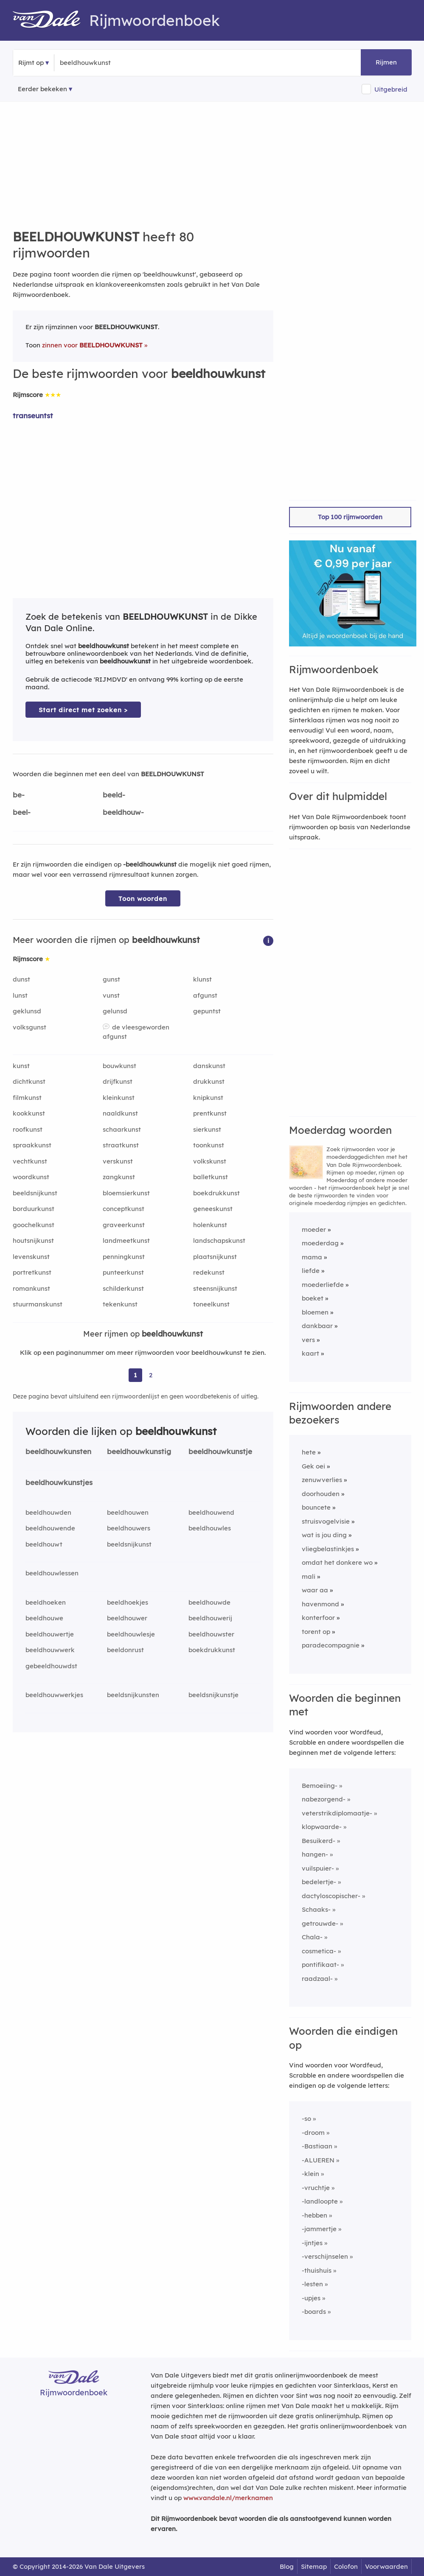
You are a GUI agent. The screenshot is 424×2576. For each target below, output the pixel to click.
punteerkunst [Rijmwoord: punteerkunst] (123, 1272)
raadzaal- (317, 1979)
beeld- (114, 794)
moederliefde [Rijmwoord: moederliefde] (323, 1285)
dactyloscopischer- (331, 1896)
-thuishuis (316, 2270)
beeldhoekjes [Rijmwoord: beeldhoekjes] (127, 1602)
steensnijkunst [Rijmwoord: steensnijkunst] (215, 1288)
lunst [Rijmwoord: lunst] (20, 995)
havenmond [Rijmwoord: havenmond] (320, 1604)
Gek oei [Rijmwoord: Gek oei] (313, 1466)
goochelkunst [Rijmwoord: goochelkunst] (33, 1225)
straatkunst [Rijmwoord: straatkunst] (121, 1145)
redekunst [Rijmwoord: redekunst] (209, 1272)
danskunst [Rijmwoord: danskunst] (209, 1066)
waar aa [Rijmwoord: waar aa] (315, 1590)
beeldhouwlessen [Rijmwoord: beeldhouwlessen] (52, 1573)
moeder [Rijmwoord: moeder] (314, 1229)
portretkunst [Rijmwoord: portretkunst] (32, 1272)
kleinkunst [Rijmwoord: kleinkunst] (119, 1098)
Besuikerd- (318, 1841)
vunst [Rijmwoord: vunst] (111, 995)
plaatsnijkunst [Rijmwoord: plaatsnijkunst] (215, 1257)
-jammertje (319, 2229)
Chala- (312, 1937)
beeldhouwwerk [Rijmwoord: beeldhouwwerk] (50, 1650)
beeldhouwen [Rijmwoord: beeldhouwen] (128, 1512)
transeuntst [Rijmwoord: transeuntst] (33, 415)
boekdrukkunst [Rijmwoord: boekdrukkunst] (216, 1193)
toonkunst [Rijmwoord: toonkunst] (208, 1145)
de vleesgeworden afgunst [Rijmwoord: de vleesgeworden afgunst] (136, 1032)
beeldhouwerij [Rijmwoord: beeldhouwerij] (210, 1618)
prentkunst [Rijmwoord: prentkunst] (210, 1113)
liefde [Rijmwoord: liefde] (311, 1271)
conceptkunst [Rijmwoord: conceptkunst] (123, 1209)
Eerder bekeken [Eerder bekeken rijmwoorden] (42, 89)
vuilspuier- (318, 1868)
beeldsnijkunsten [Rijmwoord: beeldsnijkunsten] (133, 1695)
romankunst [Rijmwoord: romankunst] (31, 1288)
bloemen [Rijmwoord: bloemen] (315, 1312)
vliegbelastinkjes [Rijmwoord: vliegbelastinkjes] (328, 1549)
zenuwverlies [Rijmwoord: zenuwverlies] (322, 1480)
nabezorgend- (323, 1799)
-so (306, 2119)
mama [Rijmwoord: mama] (312, 1257)
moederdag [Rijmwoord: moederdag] (320, 1243)
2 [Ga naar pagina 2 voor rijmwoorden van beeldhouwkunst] (150, 1375)
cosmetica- (319, 1951)
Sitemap (314, 2566)
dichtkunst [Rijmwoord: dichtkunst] (29, 1081)
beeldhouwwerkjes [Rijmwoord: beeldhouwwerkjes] (54, 1695)
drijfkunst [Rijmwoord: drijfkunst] (117, 1081)
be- (19, 794)
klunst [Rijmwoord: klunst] (202, 979)
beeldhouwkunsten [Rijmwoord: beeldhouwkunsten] (58, 1451)
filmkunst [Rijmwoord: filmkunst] (27, 1098)
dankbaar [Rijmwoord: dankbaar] (317, 1326)
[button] (268, 940)
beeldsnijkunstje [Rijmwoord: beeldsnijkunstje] (213, 1695)
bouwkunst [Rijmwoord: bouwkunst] (119, 1066)
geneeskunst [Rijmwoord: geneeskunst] (213, 1209)
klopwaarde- (322, 1827)
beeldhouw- (123, 812)
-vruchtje (316, 2188)
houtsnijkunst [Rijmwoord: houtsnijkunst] (33, 1240)
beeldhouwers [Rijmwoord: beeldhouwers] (128, 1528)
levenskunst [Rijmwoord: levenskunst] (31, 1257)
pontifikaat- (320, 1965)
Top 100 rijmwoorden (350, 517)
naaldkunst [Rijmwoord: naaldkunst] (120, 1113)
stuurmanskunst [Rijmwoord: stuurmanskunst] (37, 1304)
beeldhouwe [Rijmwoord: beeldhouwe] (44, 1618)
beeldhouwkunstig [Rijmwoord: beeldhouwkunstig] (139, 1451)
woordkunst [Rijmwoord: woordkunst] (31, 1177)
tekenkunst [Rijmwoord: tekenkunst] (120, 1304)
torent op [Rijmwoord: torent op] (316, 1632)
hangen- (315, 1854)
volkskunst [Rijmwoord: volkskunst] (209, 1161)
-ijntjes (312, 2243)
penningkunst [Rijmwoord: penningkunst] (124, 1257)
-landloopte (320, 2201)
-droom (313, 2132)
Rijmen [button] (386, 62)
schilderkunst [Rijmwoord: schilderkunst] (123, 1288)
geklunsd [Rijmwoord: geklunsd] (27, 1011)
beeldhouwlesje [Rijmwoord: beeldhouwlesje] (131, 1634)
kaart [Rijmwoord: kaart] (310, 1353)
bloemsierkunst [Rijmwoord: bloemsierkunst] (126, 1193)
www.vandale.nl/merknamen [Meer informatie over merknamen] (228, 2498)
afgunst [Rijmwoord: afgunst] (205, 995)
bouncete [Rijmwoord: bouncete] (316, 1507)
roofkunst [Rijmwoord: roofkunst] (27, 1129)
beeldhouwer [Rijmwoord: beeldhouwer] (127, 1618)
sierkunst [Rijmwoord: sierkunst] (207, 1129)
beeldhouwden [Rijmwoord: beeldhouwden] (48, 1512)
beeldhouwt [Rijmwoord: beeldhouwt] (43, 1544)
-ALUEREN (318, 2160)
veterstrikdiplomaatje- (337, 1813)
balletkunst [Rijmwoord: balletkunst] (210, 1177)
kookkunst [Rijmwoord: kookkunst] (29, 1113)
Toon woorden (142, 899)
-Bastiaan (317, 2146)
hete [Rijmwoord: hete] (309, 1452)
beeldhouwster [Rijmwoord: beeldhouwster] (211, 1634)
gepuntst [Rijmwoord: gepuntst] (207, 1011)
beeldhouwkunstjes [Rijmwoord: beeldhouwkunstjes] (59, 1482)
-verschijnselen (325, 2256)
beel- (22, 812)
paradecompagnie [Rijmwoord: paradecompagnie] (330, 1645)
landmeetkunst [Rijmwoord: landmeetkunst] (126, 1240)
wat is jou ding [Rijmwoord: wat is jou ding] (324, 1535)
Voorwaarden (386, 2566)
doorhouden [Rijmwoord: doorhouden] (321, 1494)
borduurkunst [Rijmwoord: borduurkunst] (33, 1209)
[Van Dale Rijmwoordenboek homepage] (51, 20)
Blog (287, 2566)
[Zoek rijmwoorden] (101, 63)
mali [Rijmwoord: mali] (308, 1576)
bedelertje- (319, 1882)
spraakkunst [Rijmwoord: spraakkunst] (32, 1145)
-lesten (312, 2284)
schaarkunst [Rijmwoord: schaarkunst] (122, 1129)
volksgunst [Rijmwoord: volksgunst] (29, 1027)
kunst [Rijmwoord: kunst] (21, 1066)
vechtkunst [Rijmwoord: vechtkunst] (30, 1161)
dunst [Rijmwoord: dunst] (21, 979)
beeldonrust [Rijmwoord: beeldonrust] (125, 1650)
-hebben (314, 2215)
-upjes (311, 2298)
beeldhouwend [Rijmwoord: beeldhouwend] (211, 1512)
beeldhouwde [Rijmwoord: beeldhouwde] (209, 1602)
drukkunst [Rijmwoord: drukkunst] (209, 1081)
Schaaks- (316, 1909)
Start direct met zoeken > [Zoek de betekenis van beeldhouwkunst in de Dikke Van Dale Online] (83, 710)
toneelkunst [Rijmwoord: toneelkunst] (211, 1304)
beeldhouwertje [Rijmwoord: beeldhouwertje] (49, 1634)
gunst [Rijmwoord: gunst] (111, 979)
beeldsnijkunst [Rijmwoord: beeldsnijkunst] (35, 1193)
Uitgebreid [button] (390, 89)
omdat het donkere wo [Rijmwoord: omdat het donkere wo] (337, 1562)
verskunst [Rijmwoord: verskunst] (118, 1161)
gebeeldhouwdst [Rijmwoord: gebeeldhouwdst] (51, 1666)
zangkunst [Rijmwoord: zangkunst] (119, 1177)
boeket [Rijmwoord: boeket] (312, 1298)
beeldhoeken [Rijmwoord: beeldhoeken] (45, 1602)
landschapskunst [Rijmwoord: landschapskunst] (219, 1240)
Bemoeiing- (319, 1786)
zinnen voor (92, 345)
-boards (314, 2311)
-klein (310, 2174)
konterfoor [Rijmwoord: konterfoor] (318, 1618)
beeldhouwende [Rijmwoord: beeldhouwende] (50, 1528)
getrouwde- (320, 1923)
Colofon (346, 2566)
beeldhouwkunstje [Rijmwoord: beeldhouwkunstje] (220, 1451)
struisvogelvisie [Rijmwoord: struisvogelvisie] (326, 1521)
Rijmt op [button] (31, 63)
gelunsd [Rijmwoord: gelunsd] (115, 1011)
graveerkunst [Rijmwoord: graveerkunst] (124, 1225)
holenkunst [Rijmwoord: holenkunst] (210, 1225)
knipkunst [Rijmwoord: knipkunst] (208, 1098)
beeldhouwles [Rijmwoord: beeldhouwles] (209, 1528)
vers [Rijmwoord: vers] (308, 1340)
